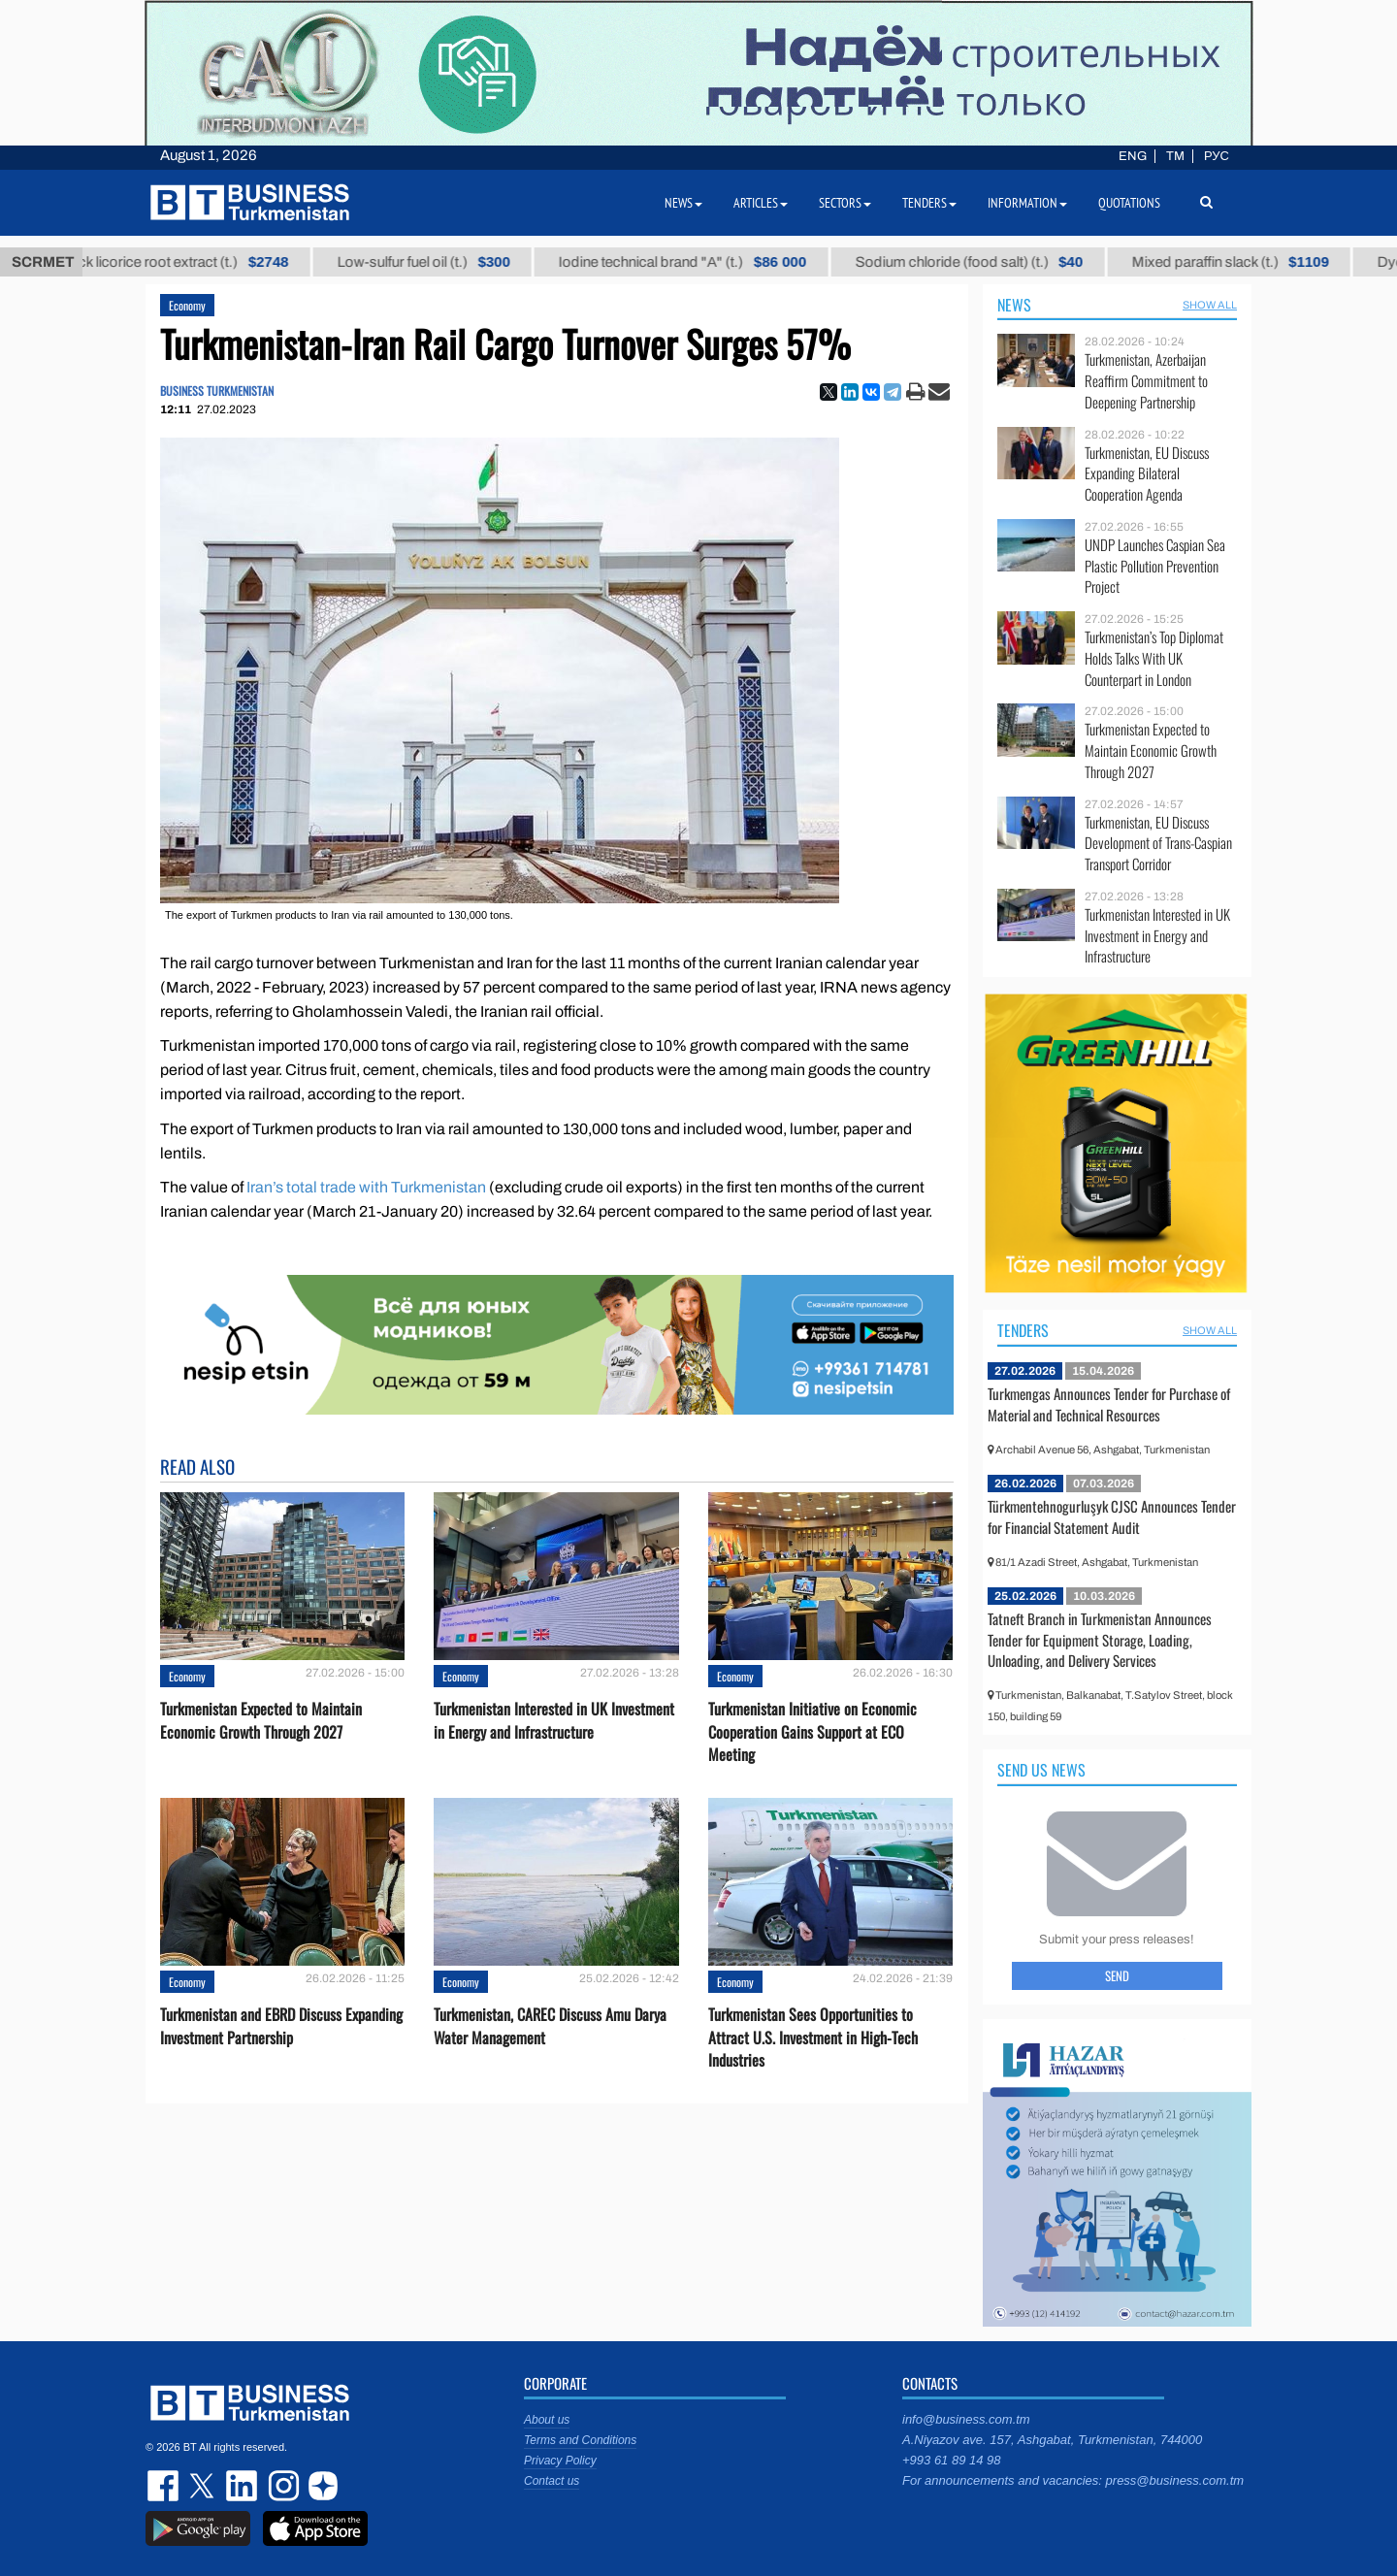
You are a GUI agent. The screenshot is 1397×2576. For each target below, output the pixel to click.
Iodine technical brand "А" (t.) (712, 262)
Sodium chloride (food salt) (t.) (1000, 262)
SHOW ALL (1210, 304)
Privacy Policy (560, 2460)
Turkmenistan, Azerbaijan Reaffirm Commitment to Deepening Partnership (1146, 380)
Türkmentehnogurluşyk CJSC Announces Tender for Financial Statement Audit (1112, 1516)
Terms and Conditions (580, 2440)
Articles (760, 203)
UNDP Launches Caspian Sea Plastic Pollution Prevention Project (1155, 566)
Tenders (1023, 1330)
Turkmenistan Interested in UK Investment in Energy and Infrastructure (554, 1720)
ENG (1133, 156)
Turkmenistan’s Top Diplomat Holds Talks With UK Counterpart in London (1154, 658)
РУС (1216, 156)
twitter (203, 2485)
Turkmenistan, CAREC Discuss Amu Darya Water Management (550, 2026)
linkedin (242, 2485)
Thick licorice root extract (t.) (204, 262)
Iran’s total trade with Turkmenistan (366, 1187)
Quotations (1129, 203)
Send (1117, 1975)
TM (1175, 156)
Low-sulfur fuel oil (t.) (454, 262)
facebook (165, 2485)
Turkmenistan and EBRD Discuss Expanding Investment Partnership (281, 2026)
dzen (320, 2485)
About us (546, 2420)
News (1014, 304)
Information (1027, 203)
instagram (281, 2485)
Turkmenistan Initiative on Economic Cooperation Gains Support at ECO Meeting (812, 1731)
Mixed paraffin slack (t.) (1261, 262)
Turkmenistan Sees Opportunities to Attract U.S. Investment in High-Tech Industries (813, 2037)
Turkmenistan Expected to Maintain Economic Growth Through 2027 (261, 1720)
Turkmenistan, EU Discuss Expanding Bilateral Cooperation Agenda (1147, 473)
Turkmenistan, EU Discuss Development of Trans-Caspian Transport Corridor (1158, 843)
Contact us (551, 2481)
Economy (187, 305)
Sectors (845, 203)
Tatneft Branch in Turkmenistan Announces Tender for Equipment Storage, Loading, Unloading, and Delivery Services (1100, 1639)
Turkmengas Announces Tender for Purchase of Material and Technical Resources (1109, 1404)
